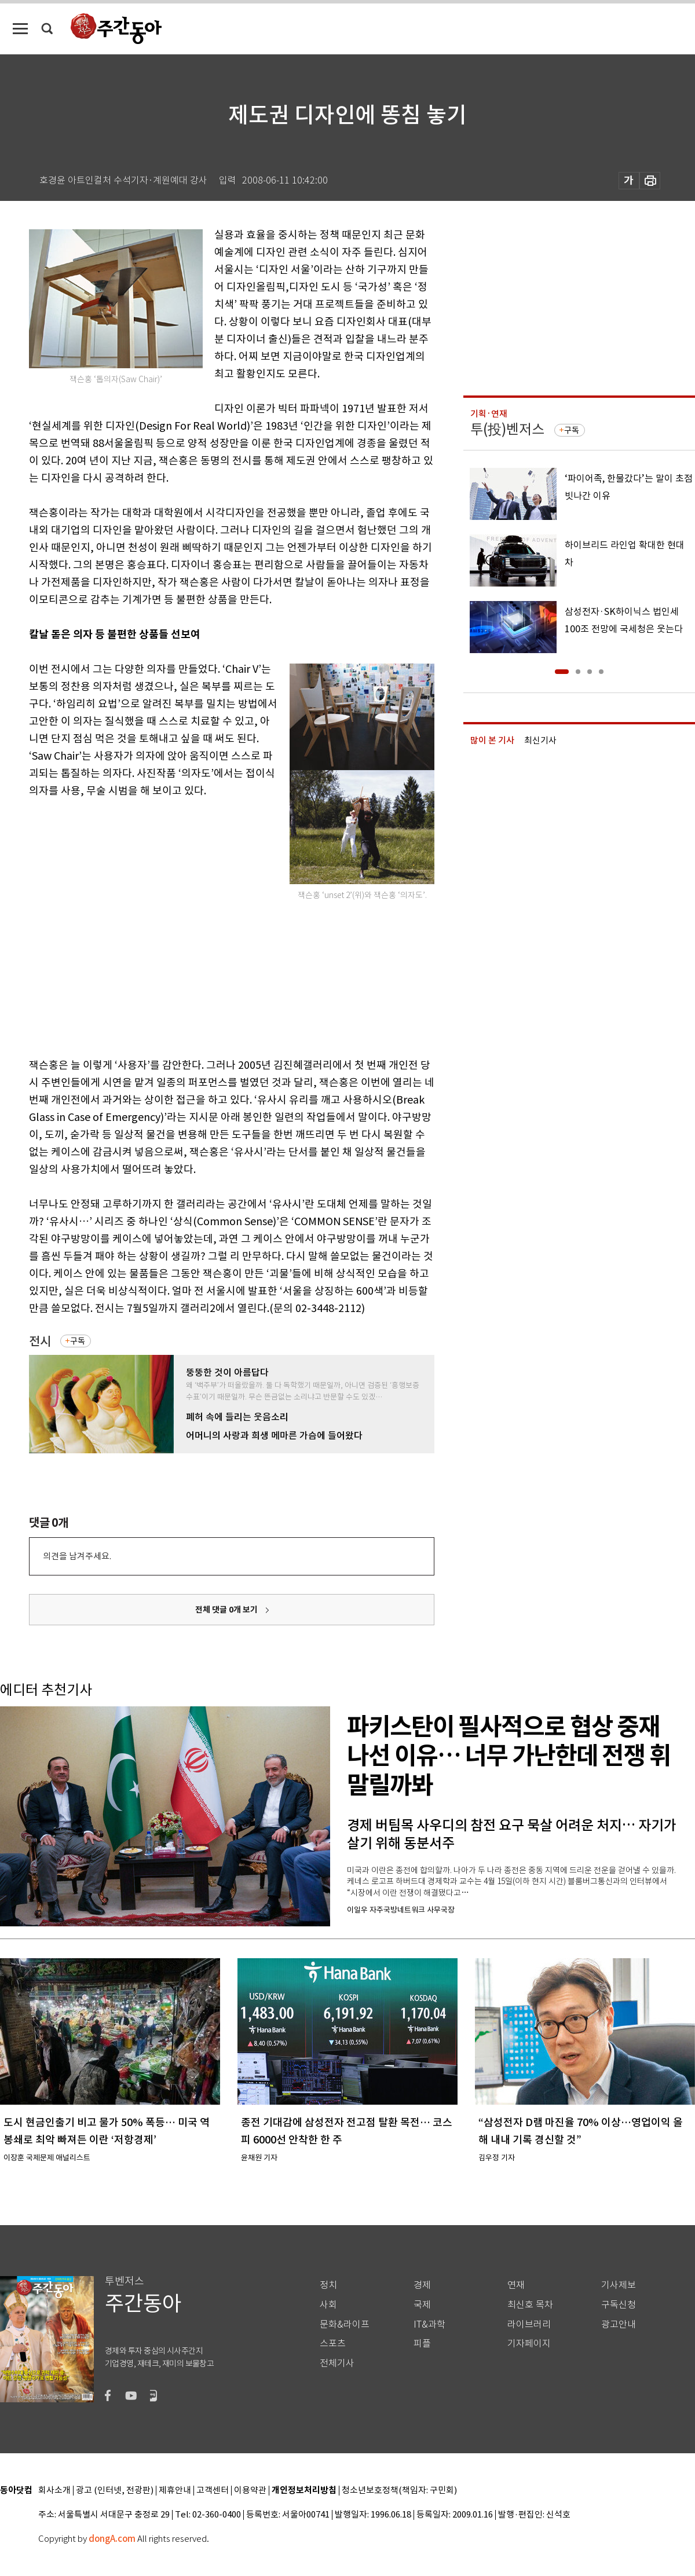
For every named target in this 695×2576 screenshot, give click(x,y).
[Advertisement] (108, 925)
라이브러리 (529, 2324)
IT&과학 (429, 2324)
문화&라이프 (345, 2324)
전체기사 (337, 2363)
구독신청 (618, 2304)
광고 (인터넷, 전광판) (114, 2491)
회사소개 (54, 2491)
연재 (516, 2285)
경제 (422, 2285)
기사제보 (618, 2285)
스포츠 (333, 2343)
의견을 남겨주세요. (77, 1556)
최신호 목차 (530, 2304)
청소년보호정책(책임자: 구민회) (399, 2491)
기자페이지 (529, 2343)
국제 (422, 2304)
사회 (328, 2304)
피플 (422, 2343)
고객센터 (212, 2491)
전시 (40, 1341)
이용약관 (250, 2491)
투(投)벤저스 (507, 429)
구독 (77, 1341)
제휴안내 (175, 2491)
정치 (328, 2285)
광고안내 (618, 2324)
